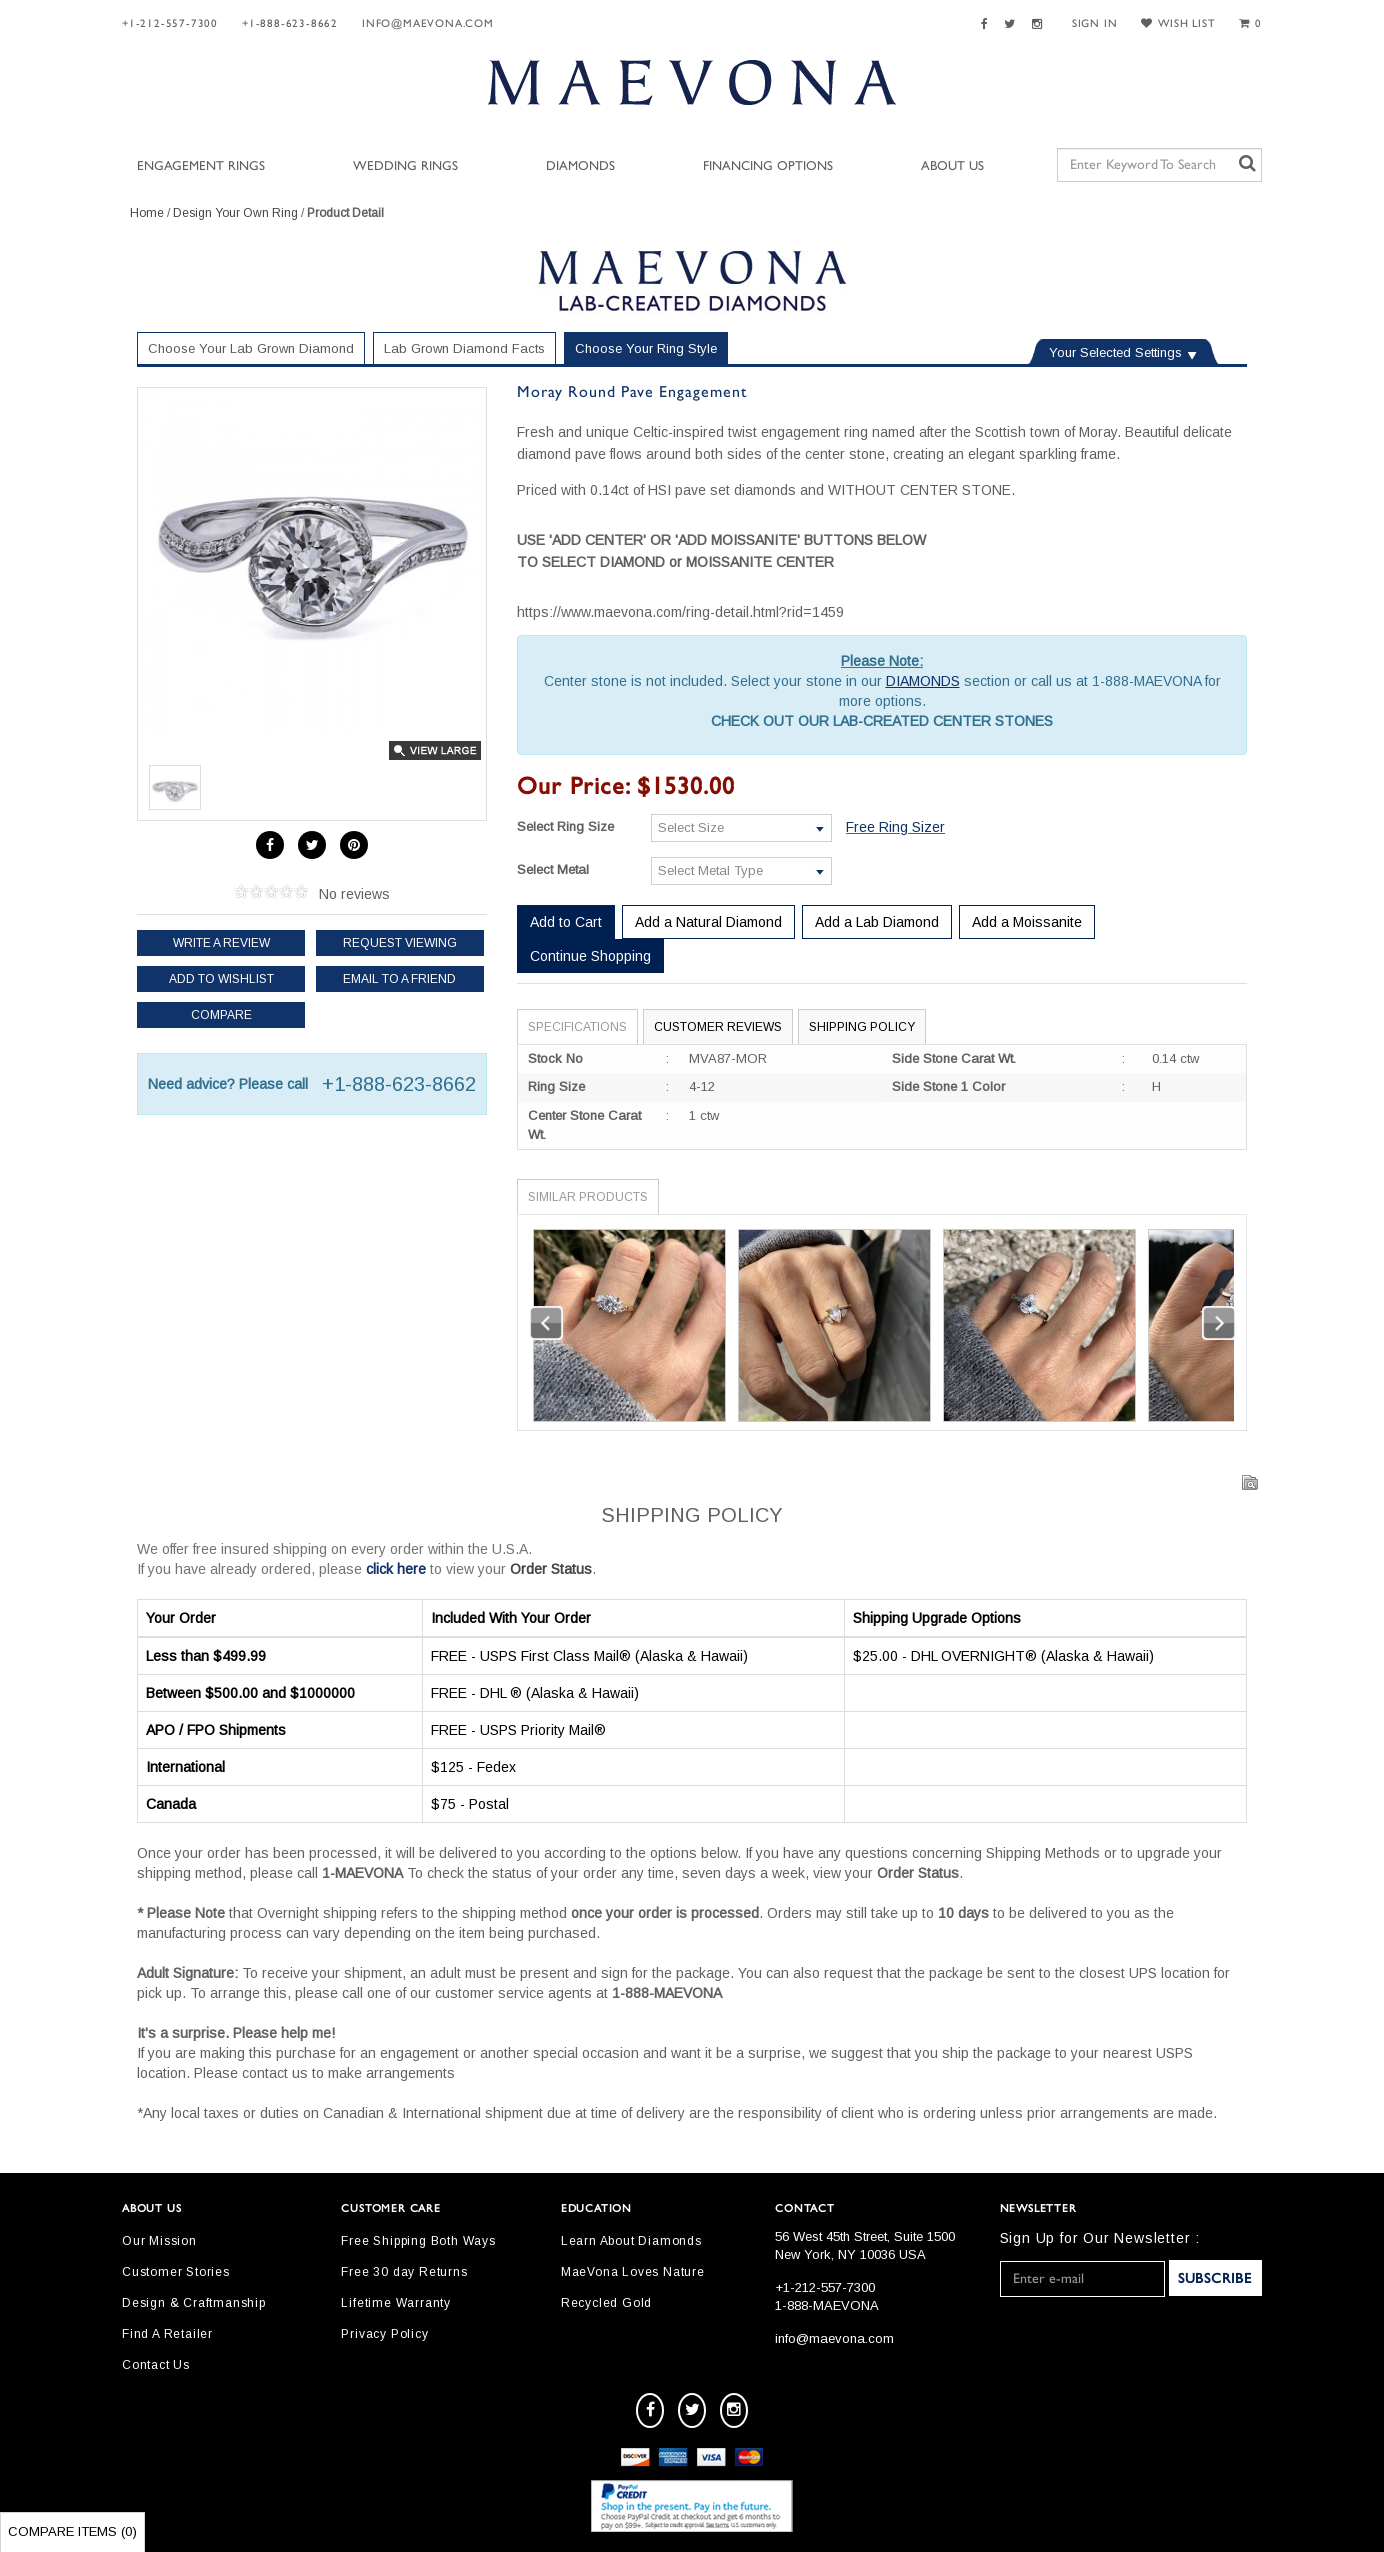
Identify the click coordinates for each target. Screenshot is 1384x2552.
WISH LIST (1178, 23)
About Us (952, 166)
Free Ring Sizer (895, 827)
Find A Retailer (167, 2334)
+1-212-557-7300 (170, 23)
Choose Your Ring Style (646, 348)
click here (396, 1569)
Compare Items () (72, 2531)
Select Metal (553, 869)
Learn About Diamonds (631, 2241)
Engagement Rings (201, 166)
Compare (221, 1015)
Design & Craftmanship (194, 2303)
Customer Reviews (718, 1027)
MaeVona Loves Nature (633, 2272)
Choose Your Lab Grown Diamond (251, 348)
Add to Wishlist (221, 979)
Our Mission (159, 2241)
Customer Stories (176, 2272)
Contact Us (156, 2365)
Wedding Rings (405, 166)
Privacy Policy (384, 2334)
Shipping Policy (862, 1027)
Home (147, 213)
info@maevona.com (428, 23)
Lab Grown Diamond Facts (464, 348)
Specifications (577, 1027)
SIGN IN (1095, 23)
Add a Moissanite (1027, 922)
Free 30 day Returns (404, 2272)
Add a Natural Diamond (708, 922)
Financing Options (768, 166)
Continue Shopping (590, 956)
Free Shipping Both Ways (418, 2241)
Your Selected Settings (1115, 352)
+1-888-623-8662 (290, 23)
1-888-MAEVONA (827, 2305)
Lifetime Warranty (396, 2303)
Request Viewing (400, 943)
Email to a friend (399, 979)
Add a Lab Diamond (877, 922)
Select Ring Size (565, 826)
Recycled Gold (606, 2303)
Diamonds (580, 166)
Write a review (221, 943)
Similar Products (588, 1197)
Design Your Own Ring (235, 213)
